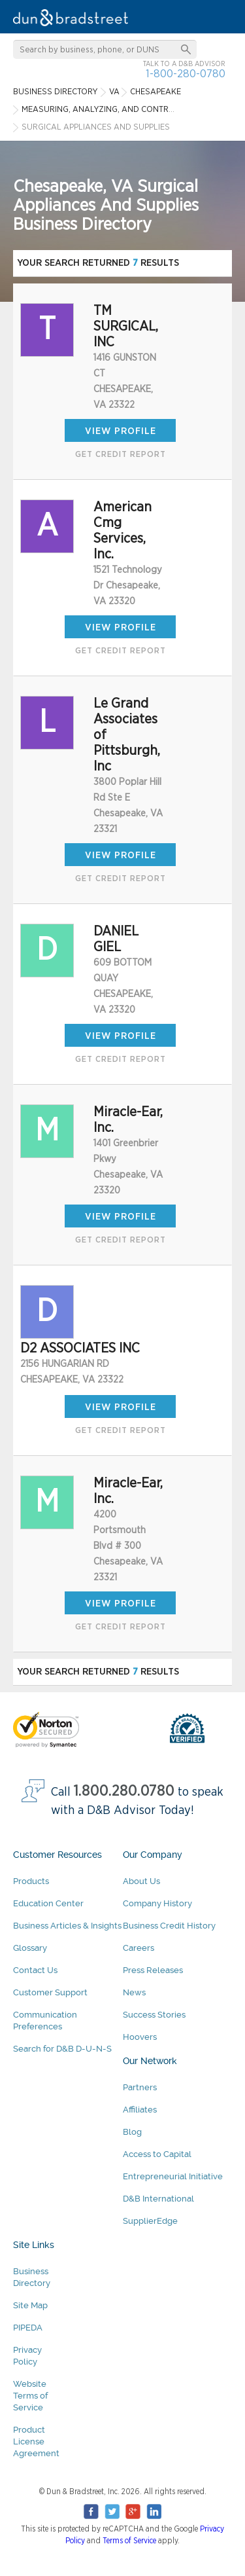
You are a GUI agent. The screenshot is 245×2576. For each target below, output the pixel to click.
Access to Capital (157, 2154)
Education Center (48, 1903)
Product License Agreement (36, 2441)
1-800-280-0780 (185, 73)
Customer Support (50, 1992)
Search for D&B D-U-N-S (62, 2049)
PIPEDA (27, 2327)
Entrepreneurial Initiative (173, 2176)
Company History (157, 1903)
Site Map (30, 2305)
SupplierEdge (150, 2221)
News (134, 1992)
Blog (132, 2132)
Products (31, 1881)
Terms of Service (129, 2541)
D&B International (158, 2199)
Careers (138, 1948)
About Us (141, 1881)
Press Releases (153, 1970)
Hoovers (140, 2037)
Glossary (30, 1948)
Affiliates (140, 2109)
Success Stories (154, 2015)
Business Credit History (169, 1926)
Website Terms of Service (30, 2395)
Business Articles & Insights (67, 1926)
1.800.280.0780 (124, 1791)
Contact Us (35, 1970)
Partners (140, 2087)
